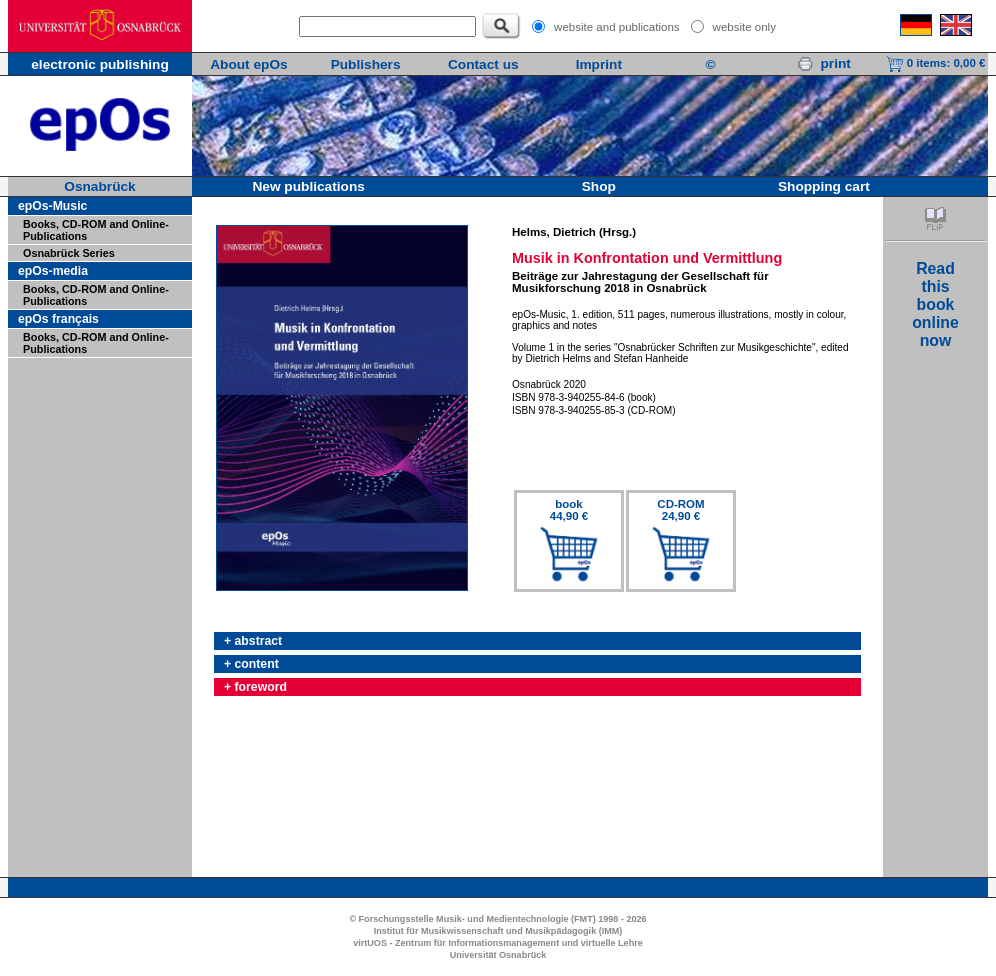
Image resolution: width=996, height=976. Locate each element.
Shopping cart (824, 186)
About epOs (248, 64)
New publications (308, 186)
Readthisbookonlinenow (935, 304)
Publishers (366, 64)
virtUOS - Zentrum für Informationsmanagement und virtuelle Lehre (498, 943)
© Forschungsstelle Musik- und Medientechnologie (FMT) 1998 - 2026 (497, 919)
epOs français (58, 319)
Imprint (599, 64)
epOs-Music (52, 206)
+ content (251, 664)
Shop (599, 186)
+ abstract (253, 641)
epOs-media (53, 271)
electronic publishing (100, 64)
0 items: (936, 63)
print (824, 63)
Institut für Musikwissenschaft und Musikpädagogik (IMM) (498, 931)
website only (744, 27)
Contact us (483, 64)
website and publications (616, 27)
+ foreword (255, 687)
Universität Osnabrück (498, 955)
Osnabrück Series (69, 253)
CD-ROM (680, 510)
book (569, 510)
